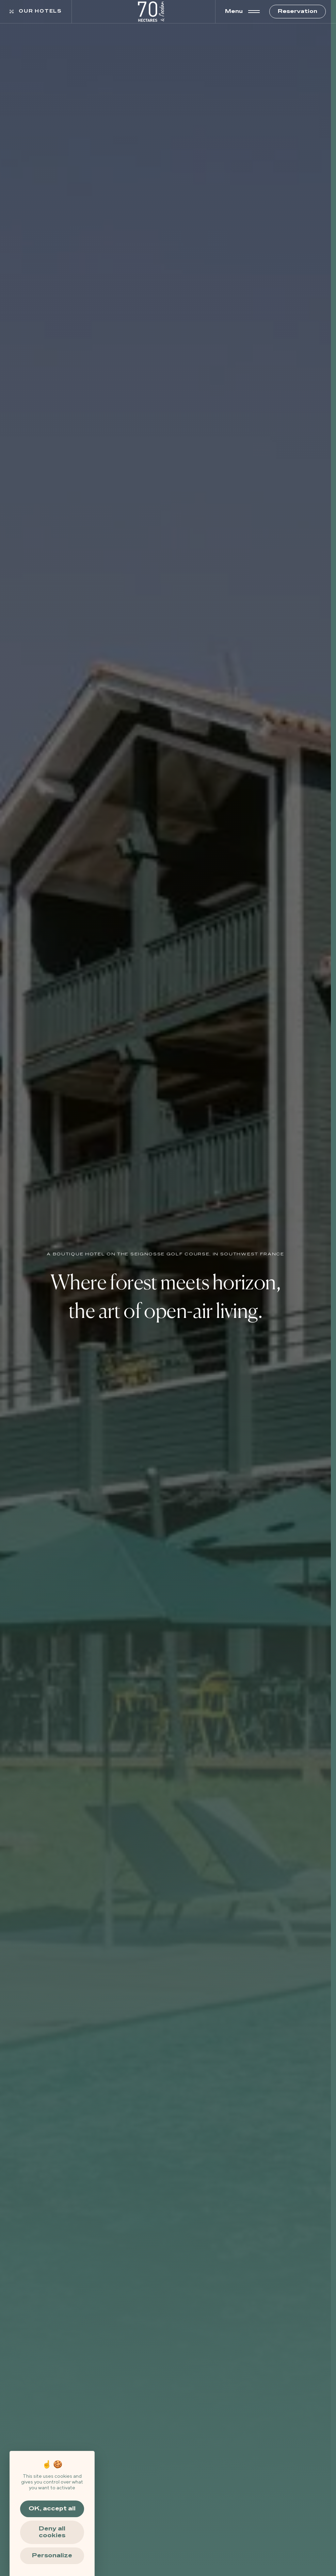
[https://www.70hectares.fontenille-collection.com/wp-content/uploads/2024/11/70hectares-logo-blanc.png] (151, 11)
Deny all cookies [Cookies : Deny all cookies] (52, 2532)
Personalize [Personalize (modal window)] (52, 2555)
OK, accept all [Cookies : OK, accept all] (52, 2508)
